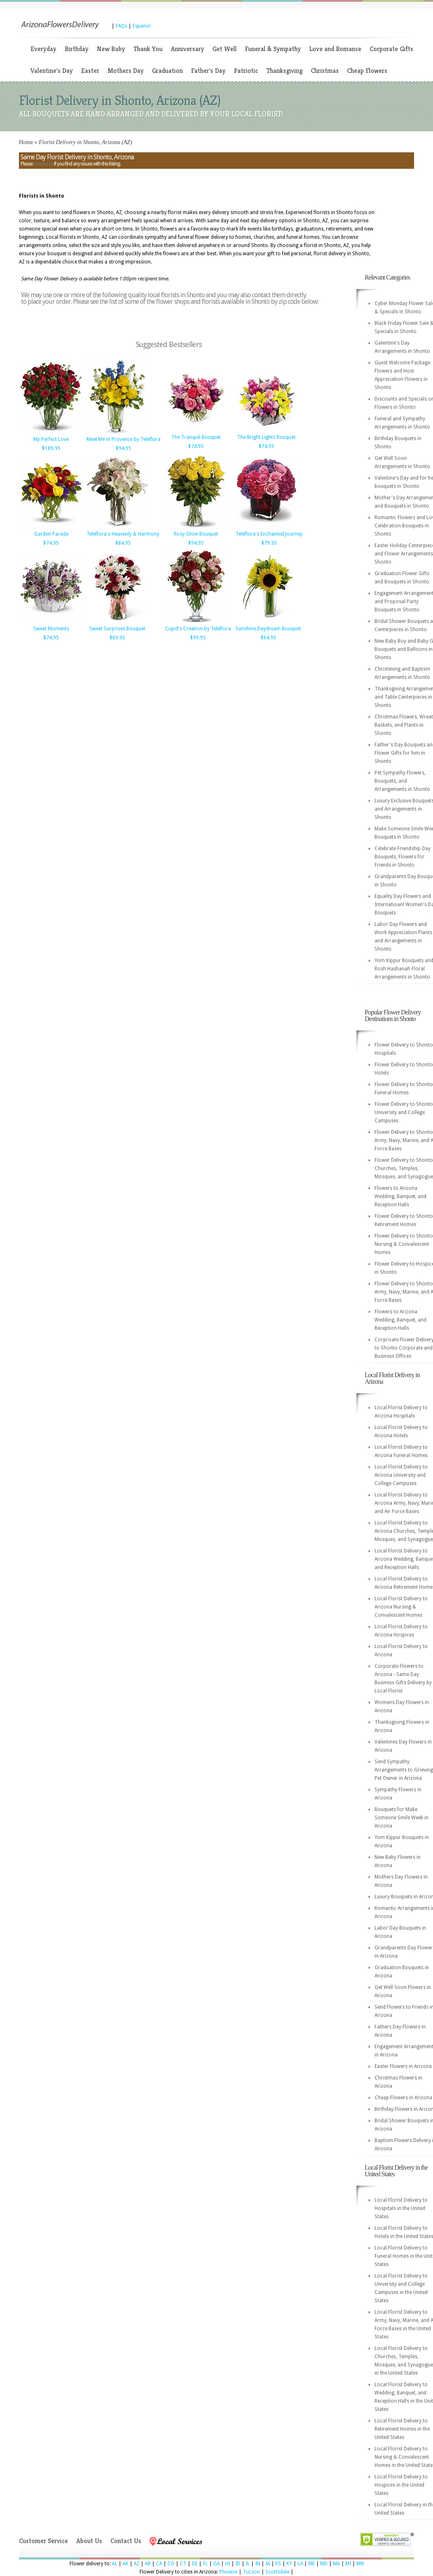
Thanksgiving (284, 70)
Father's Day (208, 70)
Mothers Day (125, 70)
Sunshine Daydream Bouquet (268, 629)
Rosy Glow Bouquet (196, 534)
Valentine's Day (51, 70)
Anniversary (187, 48)
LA (300, 2564)
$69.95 (117, 638)
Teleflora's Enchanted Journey (269, 534)
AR (148, 2564)
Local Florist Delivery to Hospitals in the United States (401, 2208)
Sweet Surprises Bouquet (117, 629)
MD (324, 2564)
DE (195, 2564)
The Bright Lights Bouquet (266, 437)
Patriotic (246, 70)
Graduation (167, 70)
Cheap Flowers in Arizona (403, 2097)
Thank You (148, 48)
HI (227, 2564)
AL (114, 2564)
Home (26, 142)
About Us (89, 2540)
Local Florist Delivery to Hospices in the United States (401, 2485)
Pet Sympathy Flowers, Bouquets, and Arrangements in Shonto (402, 781)
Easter (90, 70)
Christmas (325, 70)
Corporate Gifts (391, 48)
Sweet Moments (51, 629)
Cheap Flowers (367, 70)
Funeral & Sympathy (273, 48)
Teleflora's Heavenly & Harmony (122, 534)
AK (125, 2564)
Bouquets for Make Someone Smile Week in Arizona (401, 1818)
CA (159, 2564)
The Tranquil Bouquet (196, 437)
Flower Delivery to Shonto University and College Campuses (404, 1112)
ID (237, 2564)
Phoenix (228, 2572)
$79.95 (269, 543)
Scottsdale (277, 2572)
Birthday (76, 48)
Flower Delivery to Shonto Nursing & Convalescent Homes (404, 1244)
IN (257, 2564)
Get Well (224, 48)
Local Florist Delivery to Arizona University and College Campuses (401, 1475)
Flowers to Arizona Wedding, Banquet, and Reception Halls (400, 1196)
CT (183, 2564)
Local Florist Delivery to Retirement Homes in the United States (402, 2429)
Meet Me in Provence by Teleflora (123, 439)
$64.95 (268, 638)
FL (205, 2564)
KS (278, 2564)
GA (216, 2564)
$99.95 (198, 638)
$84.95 (123, 543)
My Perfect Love (51, 439)
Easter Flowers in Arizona (403, 2066)
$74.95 (196, 446)
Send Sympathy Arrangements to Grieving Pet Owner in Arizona (404, 1770)
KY (289, 2564)
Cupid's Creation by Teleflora (198, 629)
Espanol (142, 26)
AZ (137, 2564)
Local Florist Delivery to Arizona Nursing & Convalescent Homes (401, 1607)
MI (348, 2564)
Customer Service (43, 2540)
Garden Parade (51, 534)
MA (336, 2564)
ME (311, 2564)
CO (171, 2564)
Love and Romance (335, 48)
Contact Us (125, 2540)
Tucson (251, 2572)
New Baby (111, 48)
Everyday (43, 48)
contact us (43, 164)
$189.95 (51, 448)
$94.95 (123, 448)
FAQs (121, 26)
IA (267, 2564)
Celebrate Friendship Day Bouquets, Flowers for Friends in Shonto (403, 857)
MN (360, 2564)
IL (248, 2564)
